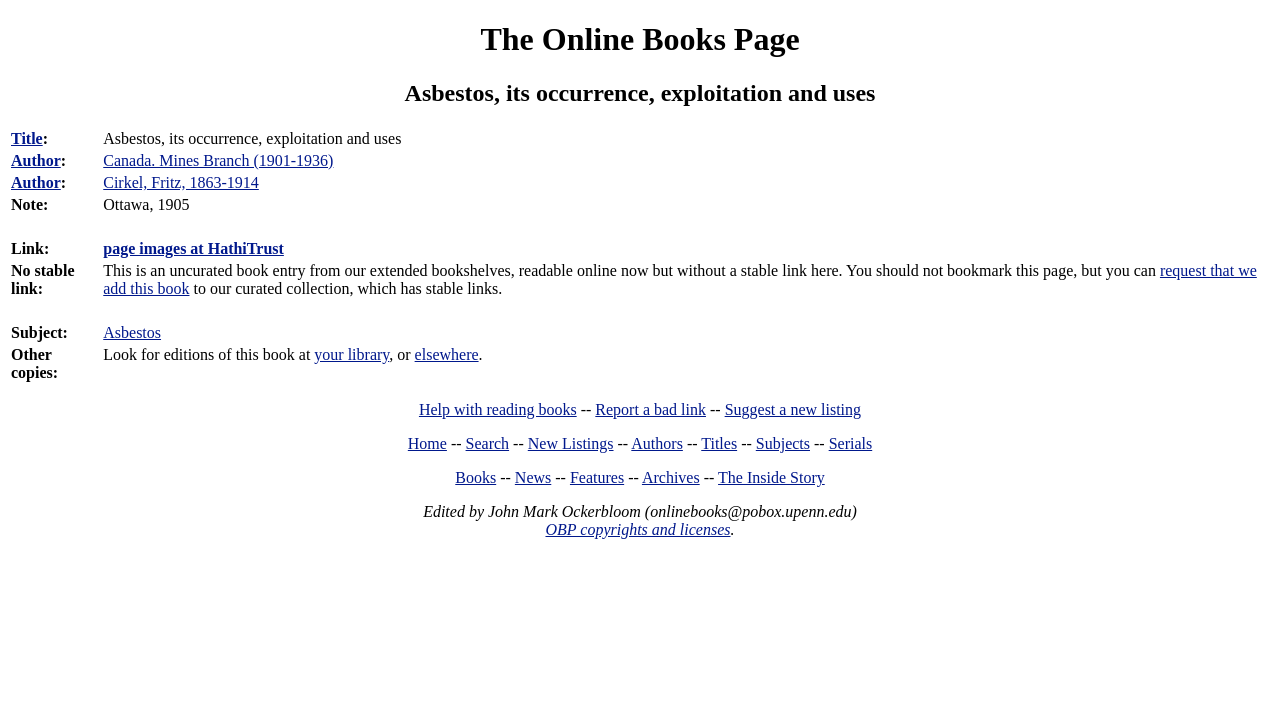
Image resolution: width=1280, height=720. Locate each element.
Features (597, 477)
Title (27, 138)
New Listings (571, 443)
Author (36, 160)
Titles (719, 443)
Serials (851, 443)
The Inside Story (771, 477)
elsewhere (447, 354)
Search (488, 443)
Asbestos (132, 332)
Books (475, 477)
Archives (671, 477)
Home (427, 443)
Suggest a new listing (793, 409)
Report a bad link (650, 409)
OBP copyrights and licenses (637, 529)
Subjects (783, 443)
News (533, 477)
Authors (657, 443)
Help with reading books (498, 409)
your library (351, 354)
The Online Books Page (639, 39)
